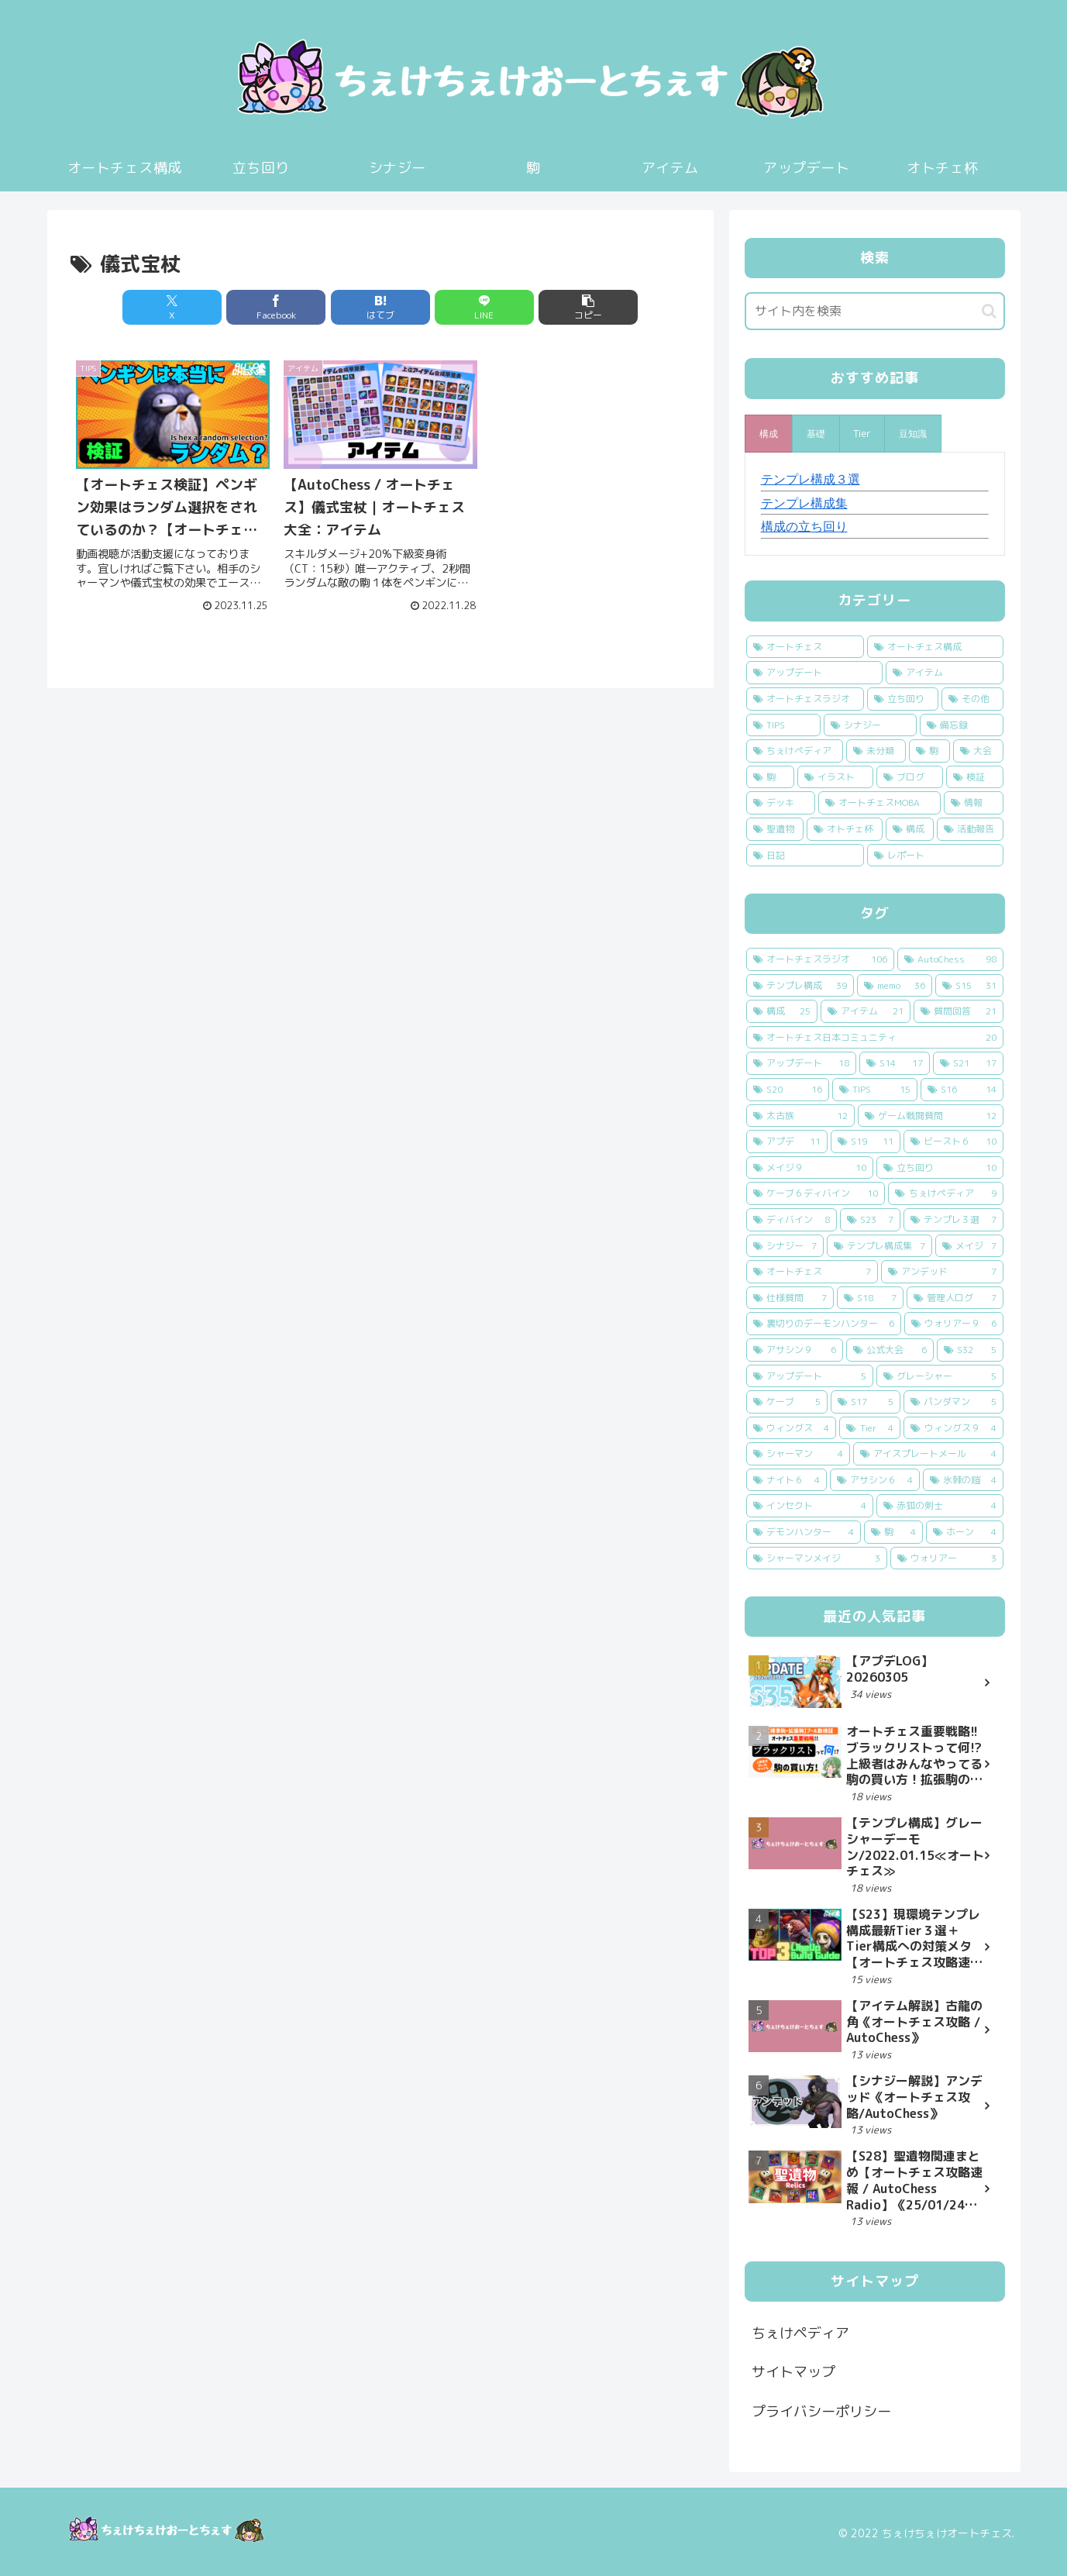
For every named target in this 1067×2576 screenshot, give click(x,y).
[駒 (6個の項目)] (770, 777)
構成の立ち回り (804, 526)
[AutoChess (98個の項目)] (950, 959)
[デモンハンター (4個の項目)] (803, 1532)
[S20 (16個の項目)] (787, 1089)
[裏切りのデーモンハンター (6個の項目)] (823, 1323)
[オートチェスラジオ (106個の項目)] (820, 959)
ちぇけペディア (800, 2333)
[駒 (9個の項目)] (929, 751)
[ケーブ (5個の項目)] (787, 1402)
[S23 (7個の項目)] (870, 1219)
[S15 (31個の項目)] (969, 985)
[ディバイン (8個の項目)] (791, 1219)
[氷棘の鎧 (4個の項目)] (963, 1480)
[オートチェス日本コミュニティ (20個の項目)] (874, 1037)
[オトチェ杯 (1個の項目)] (845, 829)
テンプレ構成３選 (810, 478)
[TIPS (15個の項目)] (874, 1089)
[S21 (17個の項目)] (968, 1063)
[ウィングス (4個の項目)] (791, 1428)
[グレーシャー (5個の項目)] (939, 1376)
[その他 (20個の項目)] (972, 699)
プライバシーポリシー (821, 2411)
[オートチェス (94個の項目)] (805, 647)
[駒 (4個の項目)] (893, 1532)
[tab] (769, 434)
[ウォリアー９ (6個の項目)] (953, 1323)
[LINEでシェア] (484, 307)
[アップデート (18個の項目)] (801, 1063)
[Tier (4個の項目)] (869, 1428)
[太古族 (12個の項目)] (800, 1116)
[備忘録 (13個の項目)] (961, 725)
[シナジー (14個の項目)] (870, 725)
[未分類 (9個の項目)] (876, 751)
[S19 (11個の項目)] (865, 1141)
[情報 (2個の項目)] (973, 802)
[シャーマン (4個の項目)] (798, 1453)
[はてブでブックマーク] (380, 307)
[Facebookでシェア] (275, 307)
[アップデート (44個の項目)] (814, 672)
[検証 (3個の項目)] (974, 777)
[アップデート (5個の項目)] (809, 1376)
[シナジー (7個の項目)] (785, 1246)
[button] (588, 307)
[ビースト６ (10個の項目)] (953, 1141)
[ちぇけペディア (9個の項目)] (945, 1193)
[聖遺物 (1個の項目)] (775, 829)
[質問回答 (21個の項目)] (958, 1011)
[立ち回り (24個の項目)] (902, 699)
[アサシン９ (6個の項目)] (794, 1350)
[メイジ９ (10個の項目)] (809, 1168)
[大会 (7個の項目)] (978, 751)
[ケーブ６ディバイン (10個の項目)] (816, 1193)
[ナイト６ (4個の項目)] (786, 1480)
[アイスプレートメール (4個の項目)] (928, 1453)
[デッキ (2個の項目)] (780, 802)
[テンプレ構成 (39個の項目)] (800, 985)
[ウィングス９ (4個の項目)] (953, 1428)
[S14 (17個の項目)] (894, 1063)
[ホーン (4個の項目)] (964, 1532)
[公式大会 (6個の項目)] (890, 1350)
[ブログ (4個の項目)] (909, 777)
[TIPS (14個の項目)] (783, 725)
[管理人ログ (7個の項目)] (955, 1298)
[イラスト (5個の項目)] (835, 777)
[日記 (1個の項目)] (805, 855)
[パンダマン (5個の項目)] (953, 1402)
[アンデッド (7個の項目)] (942, 1271)
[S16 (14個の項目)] (962, 1089)
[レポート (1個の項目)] (935, 855)
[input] (875, 311)
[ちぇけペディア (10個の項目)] (794, 751)
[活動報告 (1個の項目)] (970, 829)
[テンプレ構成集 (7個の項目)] (879, 1246)
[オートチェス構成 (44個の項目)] (935, 647)
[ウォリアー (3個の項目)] (946, 1558)
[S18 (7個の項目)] (870, 1298)
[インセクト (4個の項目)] (809, 1505)
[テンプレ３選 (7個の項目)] (953, 1219)
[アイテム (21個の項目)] (865, 1011)
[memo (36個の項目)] (894, 985)
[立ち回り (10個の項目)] (939, 1168)
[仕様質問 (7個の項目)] (790, 1298)
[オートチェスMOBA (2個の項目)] (879, 802)
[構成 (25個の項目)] (781, 1011)
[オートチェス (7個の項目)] (812, 1271)
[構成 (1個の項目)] (910, 829)
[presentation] (769, 434)
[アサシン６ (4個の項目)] (875, 1480)
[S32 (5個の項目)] (970, 1350)
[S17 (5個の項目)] (865, 1402)
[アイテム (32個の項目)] (944, 672)
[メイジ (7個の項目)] (969, 1246)
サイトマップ (793, 2371)
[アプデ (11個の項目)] (787, 1141)
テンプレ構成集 (804, 502)
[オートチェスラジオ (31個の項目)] (805, 699)
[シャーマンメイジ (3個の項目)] (816, 1558)
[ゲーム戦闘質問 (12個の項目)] (930, 1116)
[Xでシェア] (172, 307)
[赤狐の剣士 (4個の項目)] (939, 1505)
